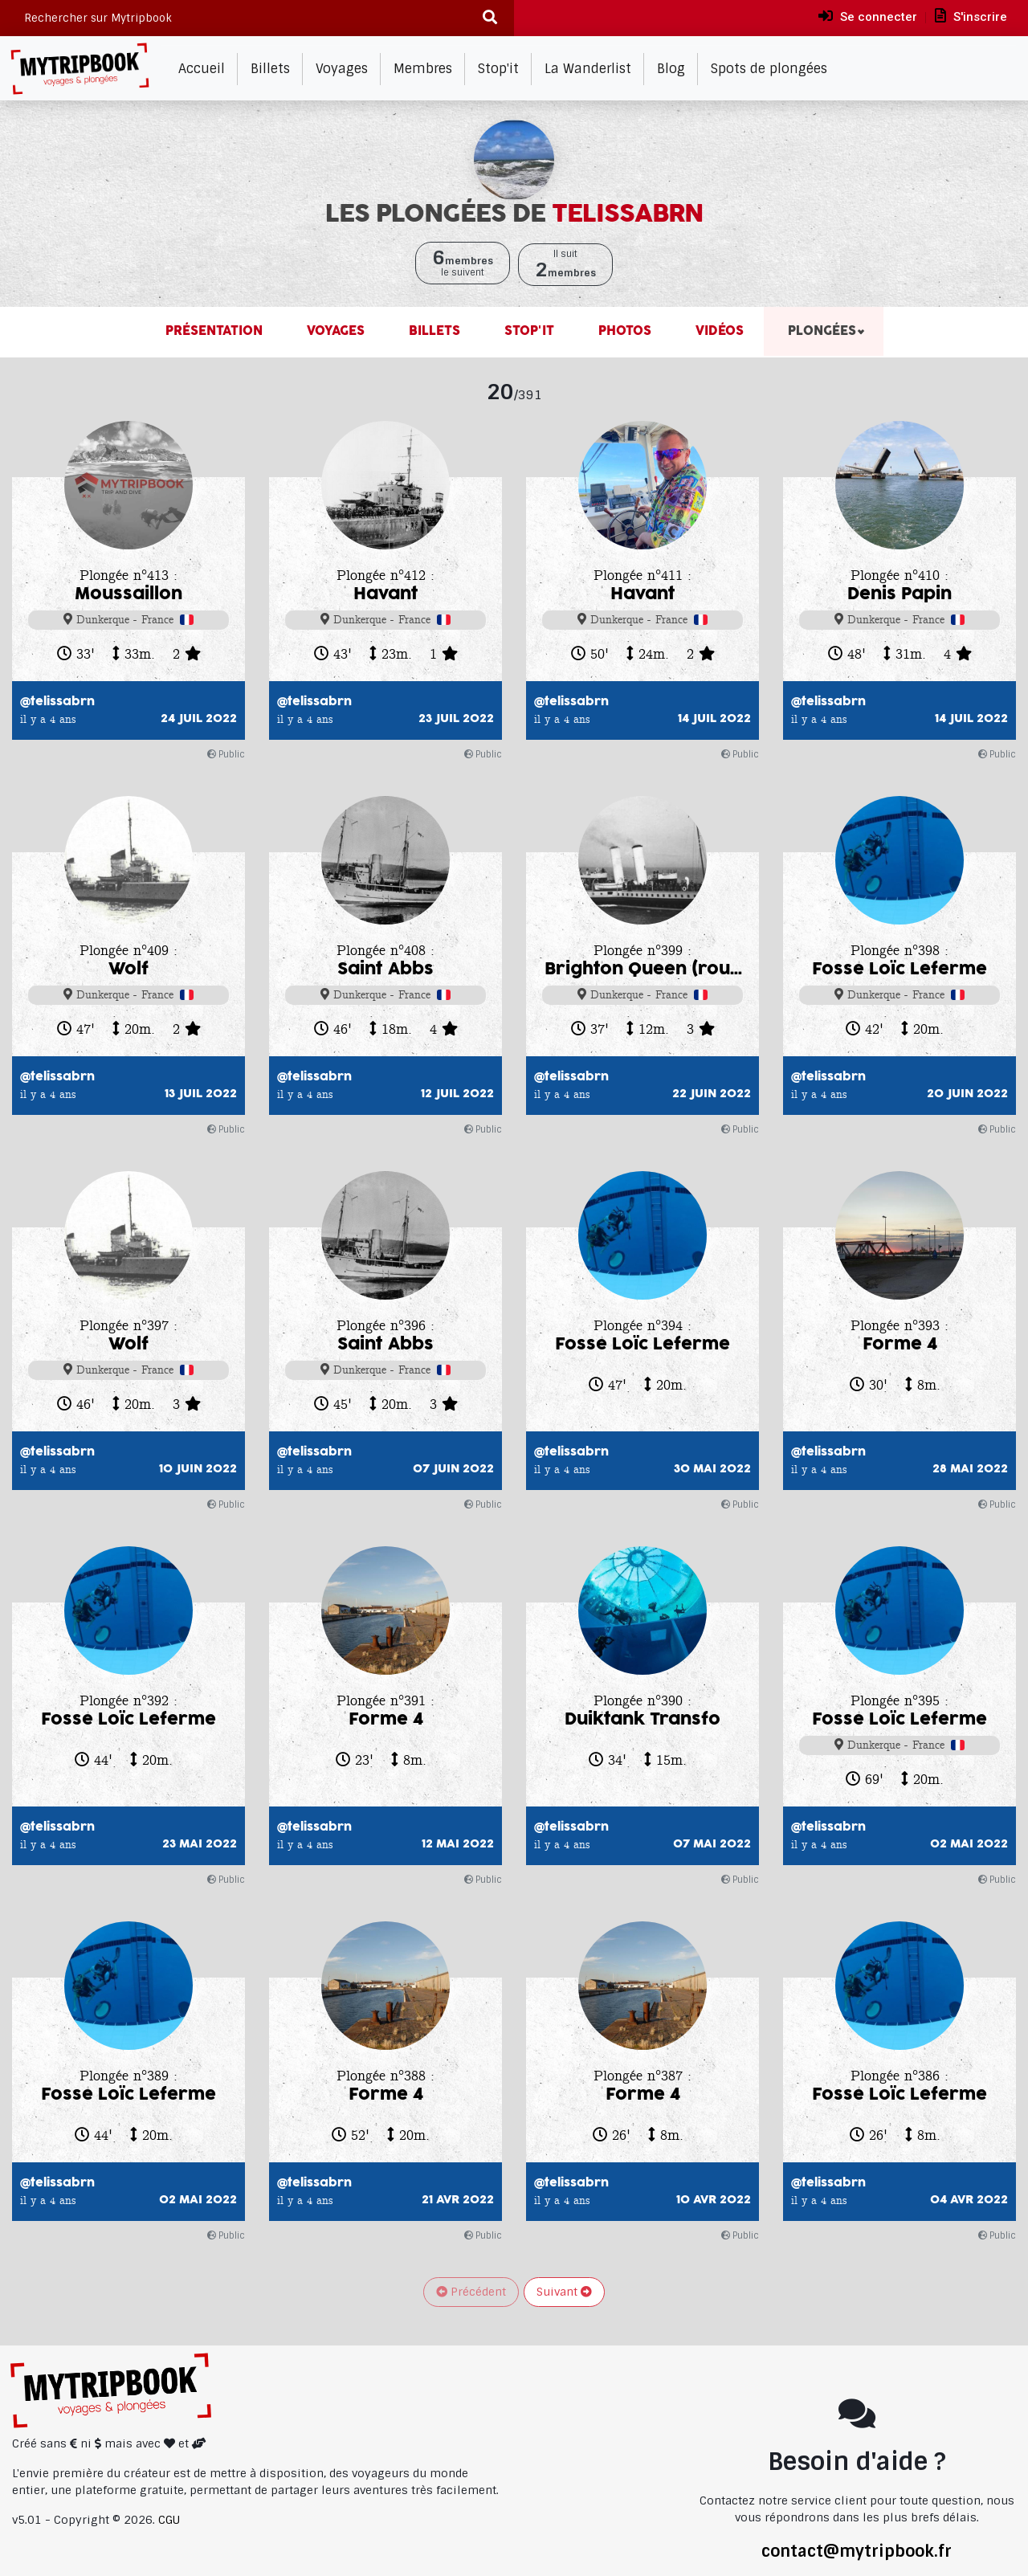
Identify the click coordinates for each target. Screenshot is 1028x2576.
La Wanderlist (588, 68)
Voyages (342, 68)
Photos (622, 331)
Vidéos (717, 331)
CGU (169, 2520)
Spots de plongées (769, 68)
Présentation (214, 331)
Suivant (564, 2291)
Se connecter (867, 16)
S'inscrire (971, 16)
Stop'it (498, 68)
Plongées (820, 331)
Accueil (201, 68)
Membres (423, 68)
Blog (671, 68)
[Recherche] (489, 18)
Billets (270, 68)
